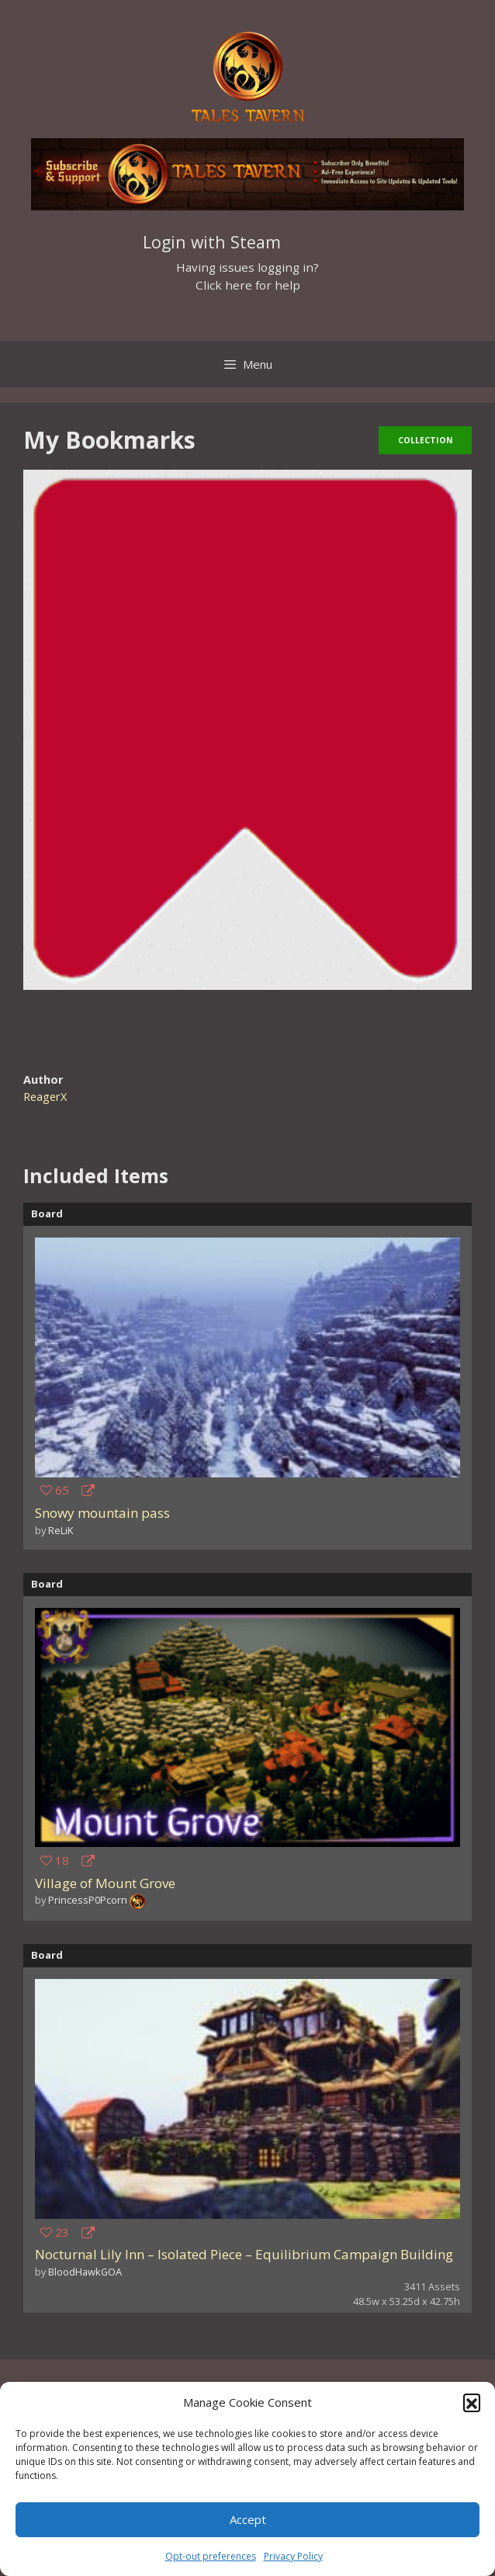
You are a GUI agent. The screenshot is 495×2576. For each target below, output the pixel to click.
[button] (471, 2402)
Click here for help (248, 285)
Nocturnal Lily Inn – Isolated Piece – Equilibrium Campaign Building (244, 2254)
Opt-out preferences (210, 2556)
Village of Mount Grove (105, 1883)
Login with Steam (212, 242)
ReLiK (60, 1530)
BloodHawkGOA (85, 2272)
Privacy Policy (293, 2556)
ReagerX (45, 1096)
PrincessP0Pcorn (87, 1900)
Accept (248, 2519)
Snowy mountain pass (102, 1513)
